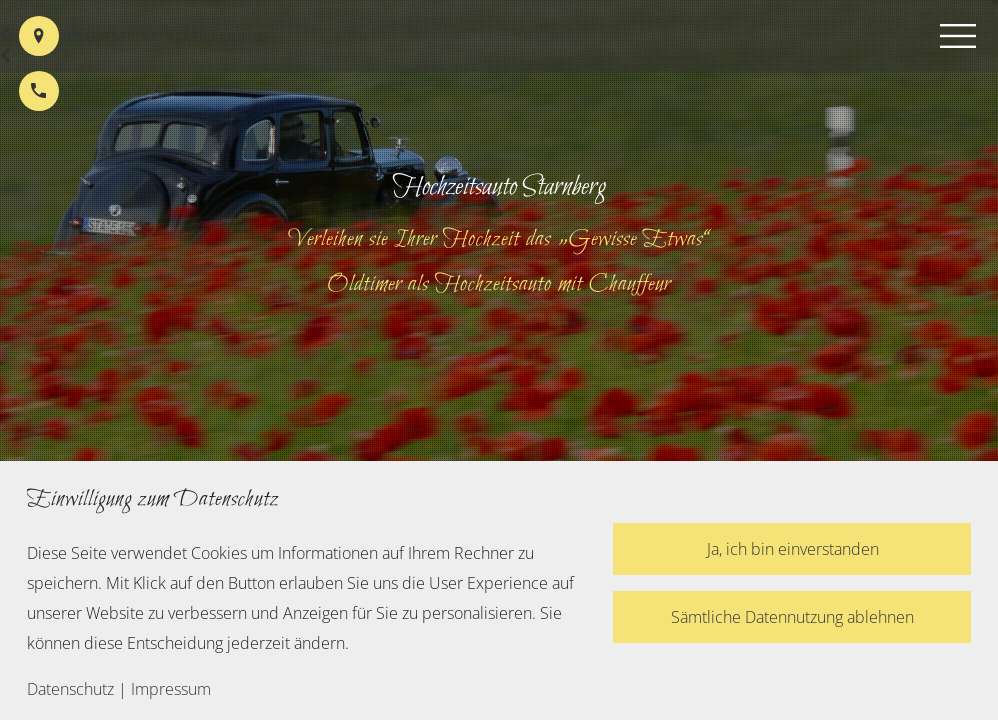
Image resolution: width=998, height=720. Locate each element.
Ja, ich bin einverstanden (793, 549)
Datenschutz (70, 689)
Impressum (171, 689)
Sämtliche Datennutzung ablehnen (792, 617)
